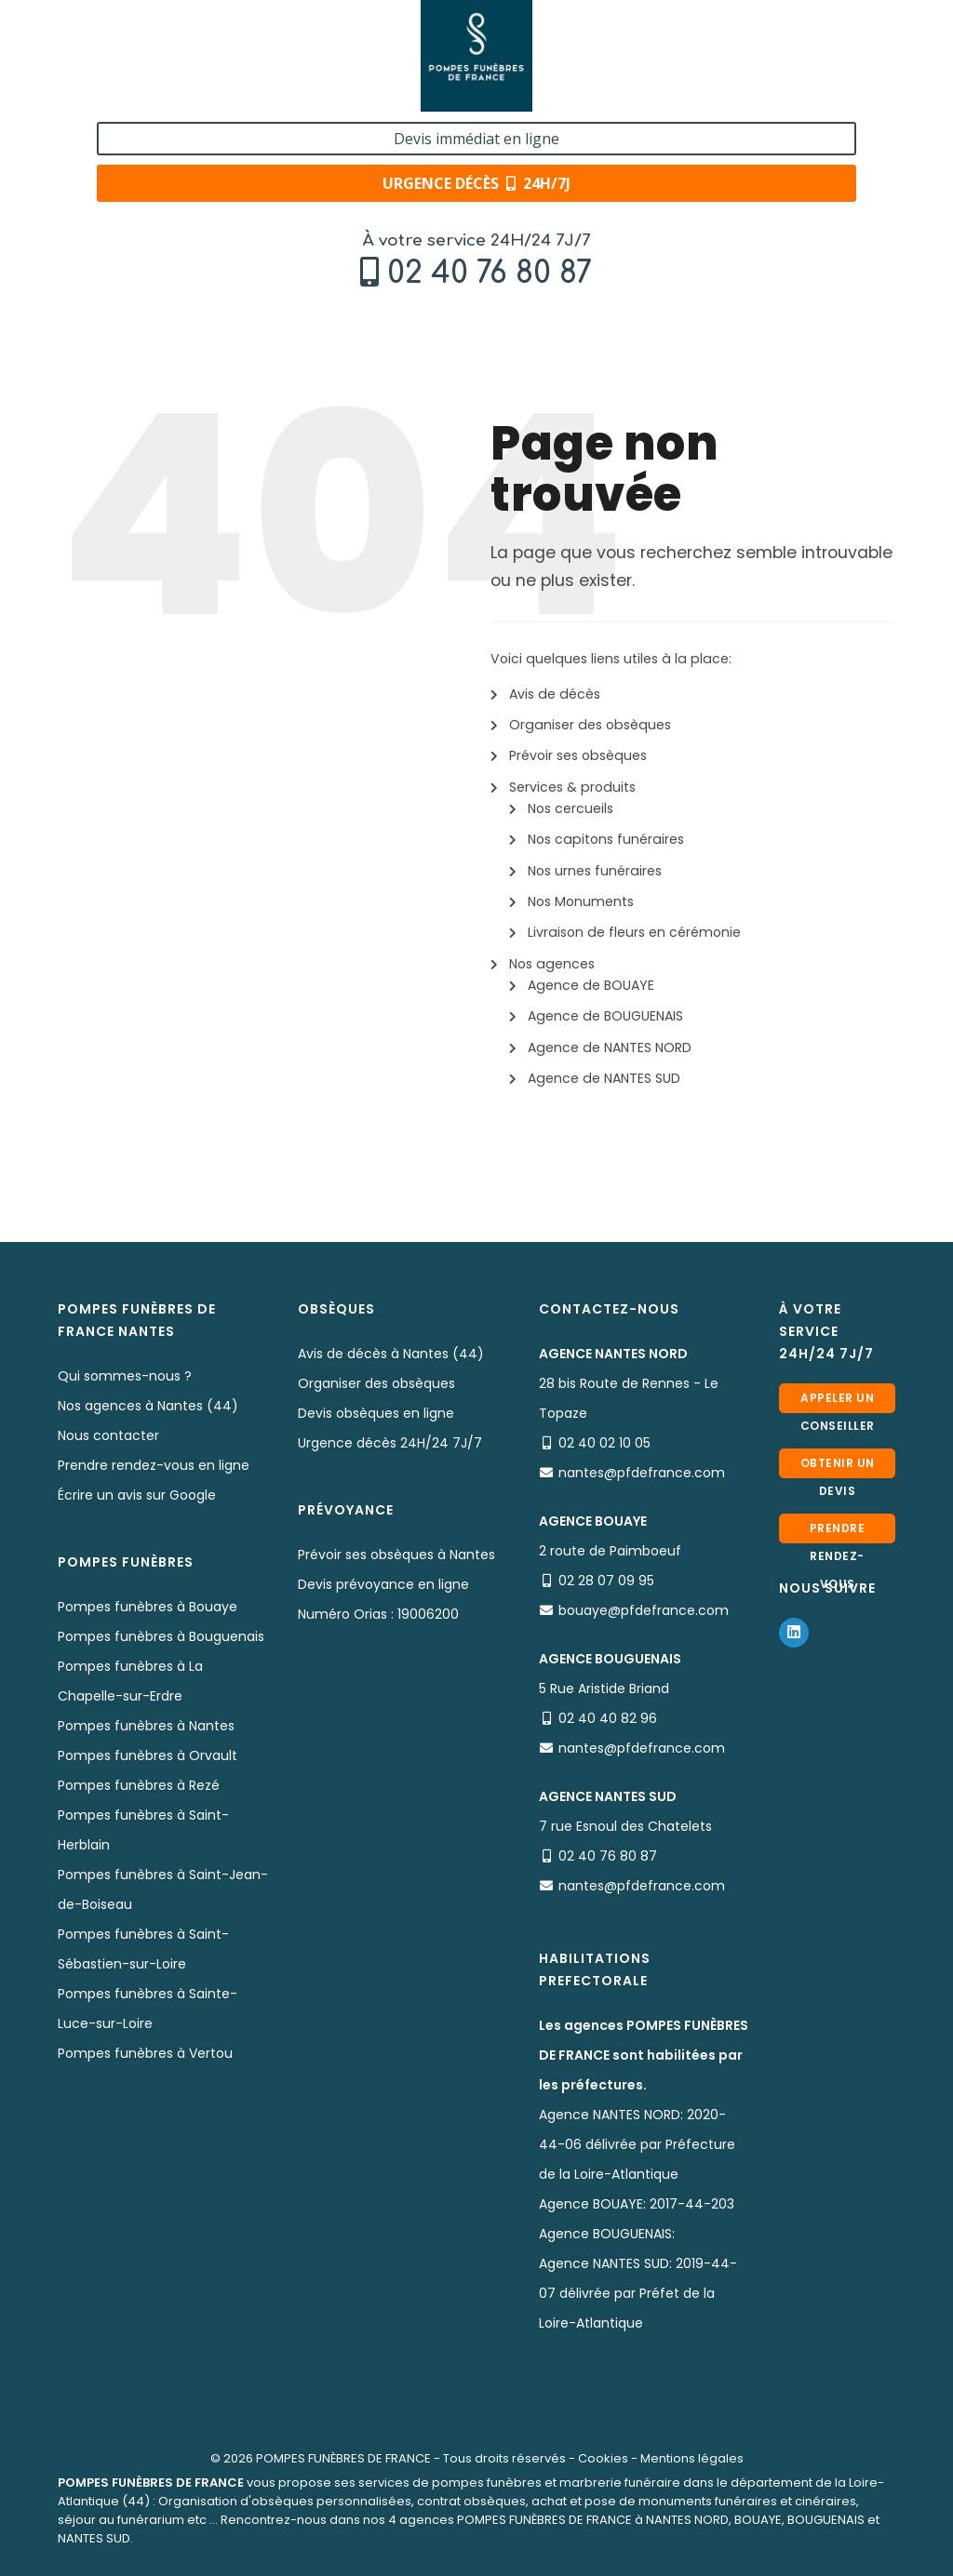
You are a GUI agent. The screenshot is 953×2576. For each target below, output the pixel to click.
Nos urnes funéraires (595, 870)
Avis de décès (554, 694)
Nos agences (552, 963)
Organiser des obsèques (590, 724)
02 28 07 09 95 (606, 1580)
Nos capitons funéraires (606, 839)
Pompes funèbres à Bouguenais (161, 1636)
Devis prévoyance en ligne (383, 1584)
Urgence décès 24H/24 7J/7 (390, 1443)
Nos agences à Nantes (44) (148, 1405)
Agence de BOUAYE (591, 985)
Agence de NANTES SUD (604, 1078)
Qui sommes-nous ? (125, 1376)
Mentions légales (692, 2458)
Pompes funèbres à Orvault (147, 1755)
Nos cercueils (570, 808)
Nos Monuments (581, 901)
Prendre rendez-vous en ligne (153, 1465)
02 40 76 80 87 (172, 62)
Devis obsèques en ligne (376, 1413)
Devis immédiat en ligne (794, 35)
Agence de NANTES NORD (609, 1047)
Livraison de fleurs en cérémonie (634, 932)
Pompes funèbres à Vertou (145, 2053)
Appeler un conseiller (837, 1401)
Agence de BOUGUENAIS (605, 1016)
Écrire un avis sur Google (137, 1495)
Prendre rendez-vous (838, 1531)
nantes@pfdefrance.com (641, 1472)
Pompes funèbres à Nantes (146, 1725)
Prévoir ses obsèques (578, 755)
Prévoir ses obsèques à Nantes (396, 1554)
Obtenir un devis (837, 1466)
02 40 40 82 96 (607, 1718)
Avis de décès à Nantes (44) (391, 1353)
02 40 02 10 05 (604, 1443)
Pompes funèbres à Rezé (139, 1785)
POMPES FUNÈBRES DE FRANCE (343, 2458)
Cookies (603, 2458)
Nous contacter (108, 1435)
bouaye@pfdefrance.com (643, 1610)
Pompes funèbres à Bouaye (147, 1606)
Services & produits (572, 787)
